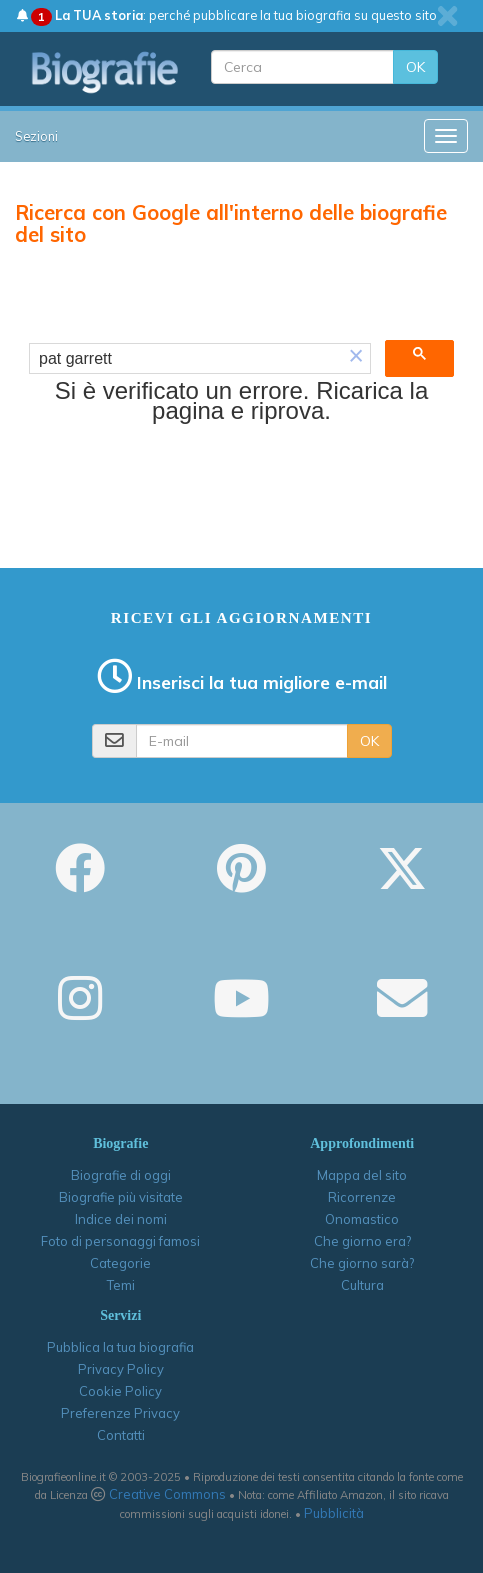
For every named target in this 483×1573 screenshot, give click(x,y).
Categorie (120, 1263)
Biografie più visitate (121, 1197)
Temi (121, 1285)
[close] (447, 16)
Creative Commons (167, 1494)
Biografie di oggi (121, 1175)
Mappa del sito (362, 1175)
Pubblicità (334, 1513)
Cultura (362, 1285)
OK (415, 67)
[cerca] (186, 359)
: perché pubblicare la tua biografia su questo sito (227, 15)
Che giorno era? (362, 1241)
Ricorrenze (362, 1197)
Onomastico (362, 1219)
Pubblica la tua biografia (120, 1347)
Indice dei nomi (121, 1219)
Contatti (121, 1435)
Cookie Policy (120, 1391)
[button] (356, 358)
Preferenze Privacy (120, 1413)
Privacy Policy (121, 1369)
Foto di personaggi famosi (120, 1241)
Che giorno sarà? (362, 1263)
